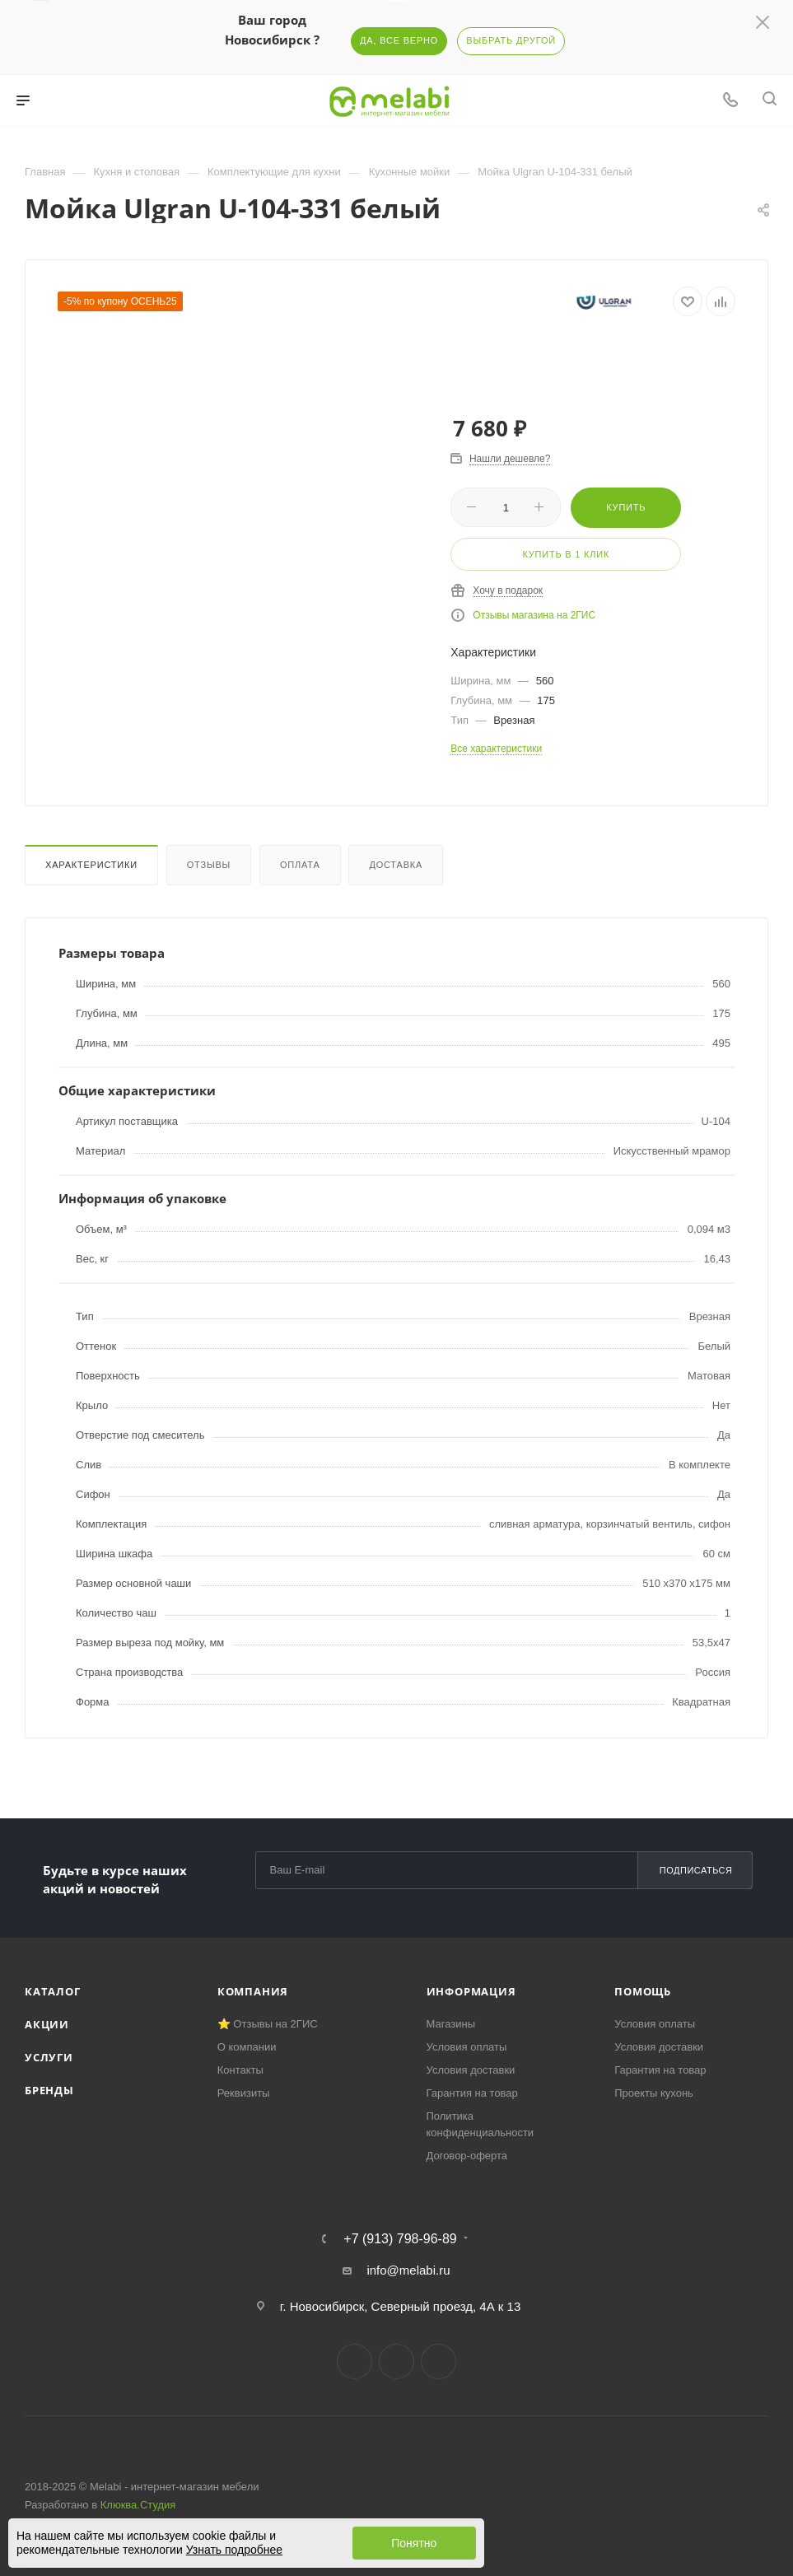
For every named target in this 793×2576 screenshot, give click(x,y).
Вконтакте (354, 2361)
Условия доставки (471, 2070)
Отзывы (209, 865)
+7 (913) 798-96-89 (399, 2239)
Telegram (396, 2361)
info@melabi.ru (408, 2270)
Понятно (413, 2543)
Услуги (49, 2057)
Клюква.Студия (138, 2505)
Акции (47, 2024)
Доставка (395, 865)
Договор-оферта (467, 2155)
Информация (471, 1991)
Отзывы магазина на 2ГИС (534, 615)
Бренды (49, 2090)
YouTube (438, 2361)
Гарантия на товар (472, 2093)
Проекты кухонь (653, 2093)
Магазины (451, 2024)
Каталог (53, 1991)
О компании (247, 2047)
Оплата (300, 865)
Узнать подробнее (234, 2549)
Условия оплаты (467, 2047)
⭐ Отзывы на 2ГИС (267, 2024)
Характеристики (91, 865)
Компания (252, 1991)
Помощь (642, 1991)
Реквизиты (243, 2093)
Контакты (240, 2070)
